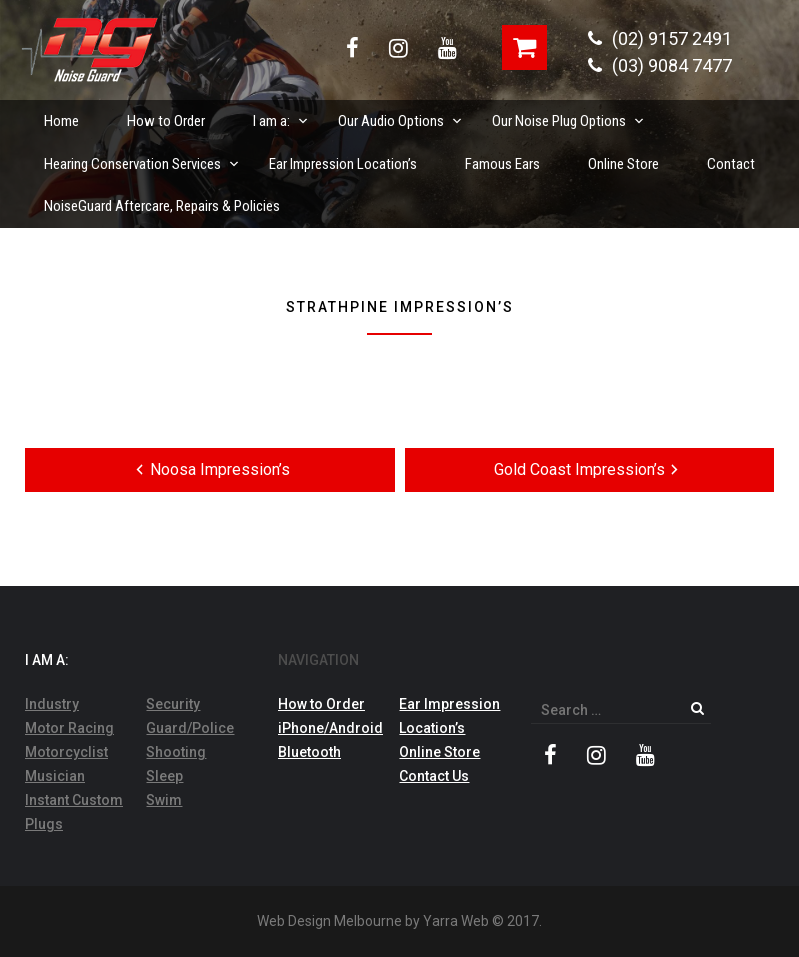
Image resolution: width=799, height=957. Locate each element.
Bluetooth (309, 752)
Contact (731, 164)
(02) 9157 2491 (660, 38)
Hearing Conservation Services (142, 158)
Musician (55, 776)
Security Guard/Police (190, 716)
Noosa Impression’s (210, 468)
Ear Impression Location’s (343, 164)
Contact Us (434, 776)
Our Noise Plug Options (569, 115)
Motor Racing (69, 728)
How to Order (166, 121)
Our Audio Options (401, 115)
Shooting (176, 752)
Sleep (164, 776)
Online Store (623, 164)
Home (61, 121)
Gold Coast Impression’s (589, 468)
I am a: (281, 115)
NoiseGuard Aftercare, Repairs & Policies (162, 206)
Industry (52, 704)
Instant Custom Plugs (74, 812)
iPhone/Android (330, 728)
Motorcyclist (66, 752)
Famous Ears (502, 164)
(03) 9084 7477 (660, 65)
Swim (164, 800)
